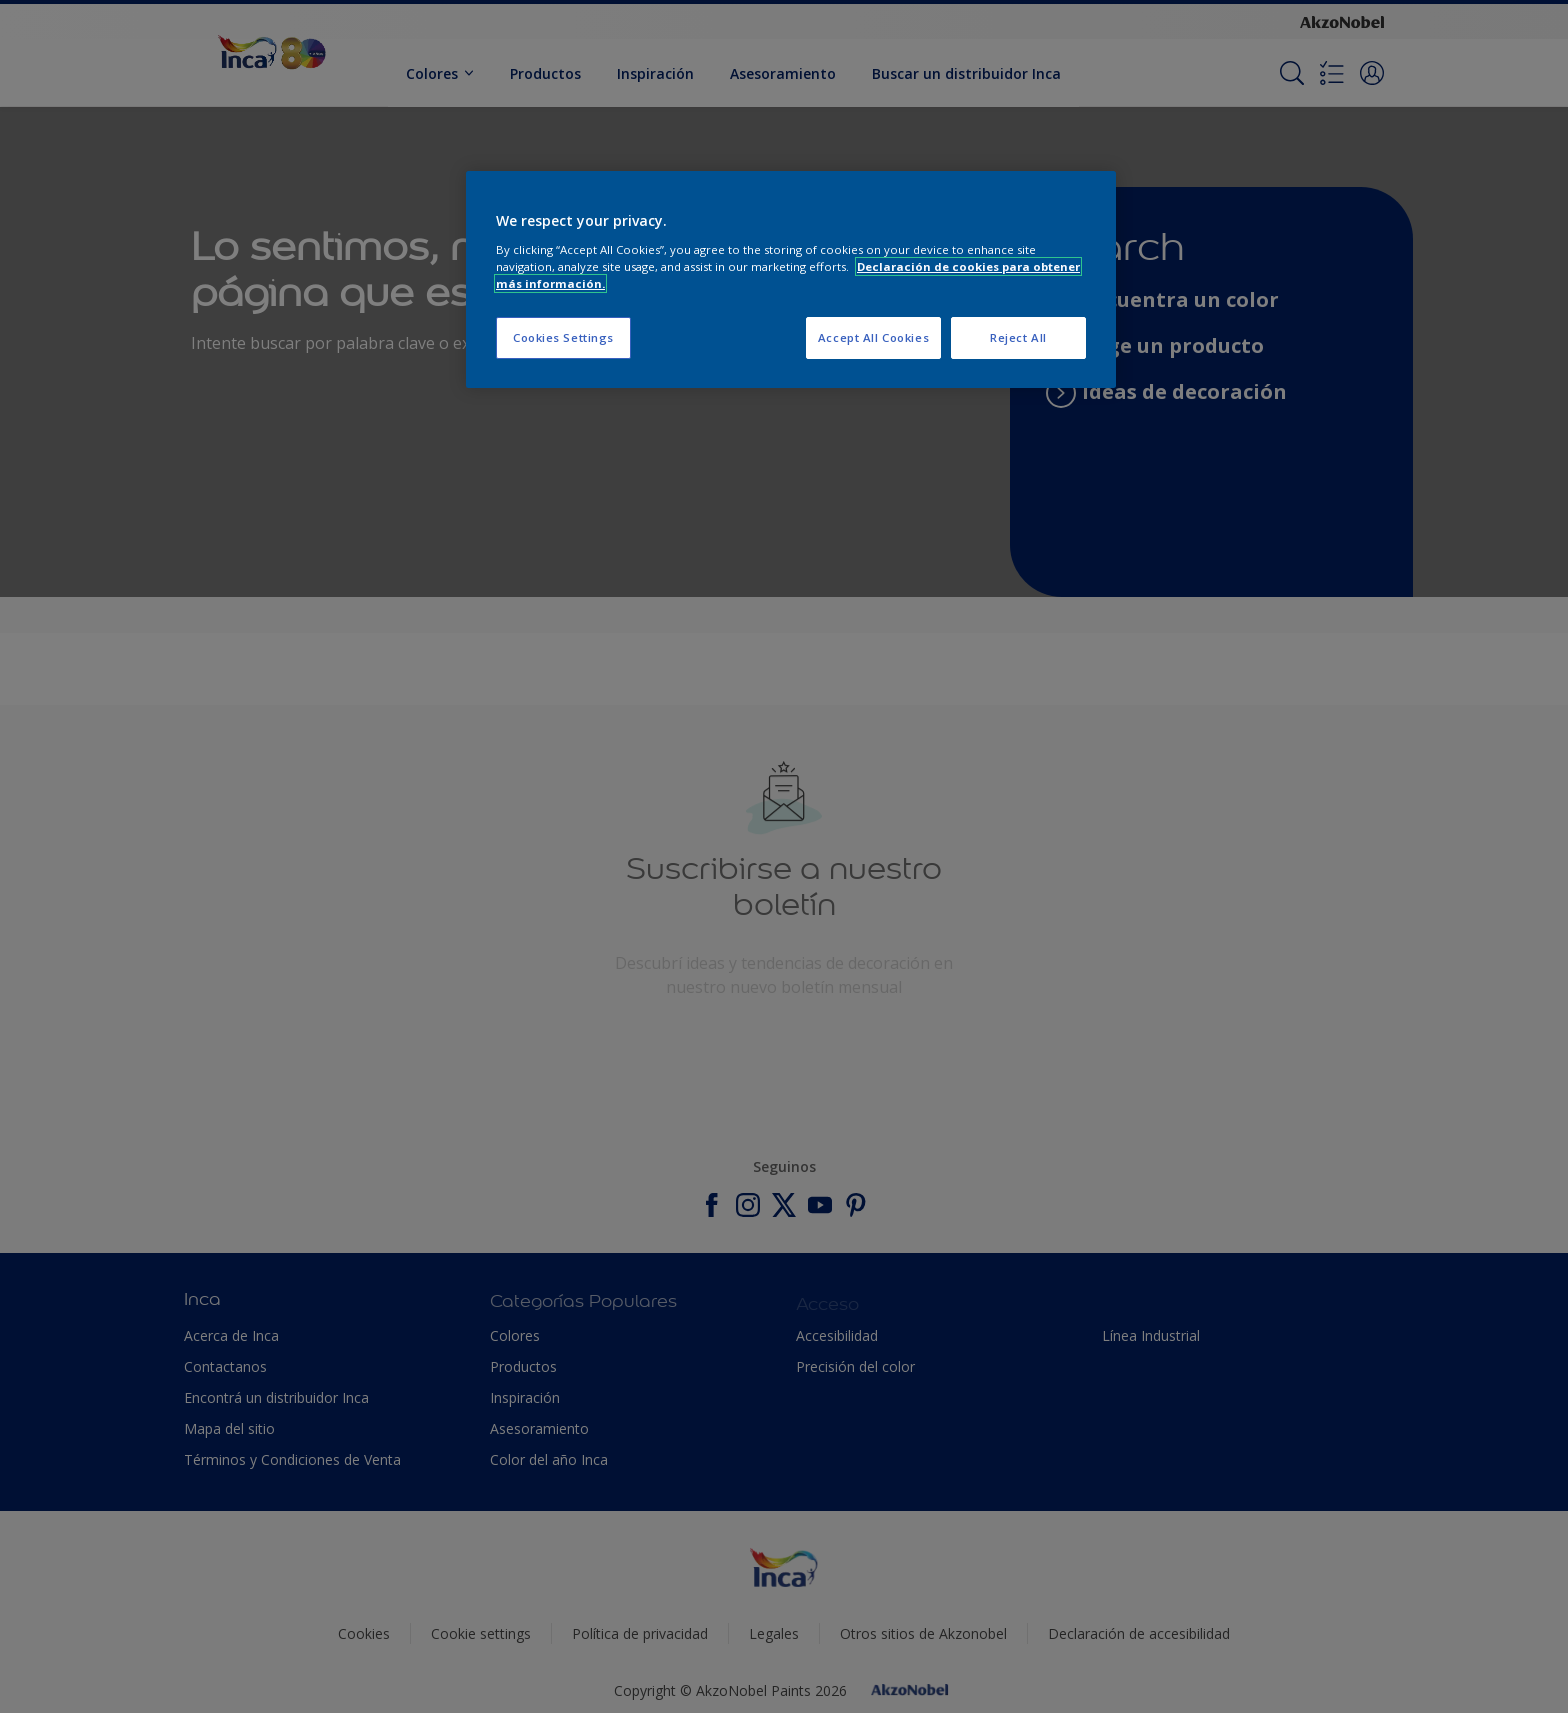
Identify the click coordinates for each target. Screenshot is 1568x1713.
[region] (791, 279)
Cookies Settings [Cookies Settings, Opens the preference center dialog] (563, 337)
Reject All (1018, 337)
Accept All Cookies (873, 337)
